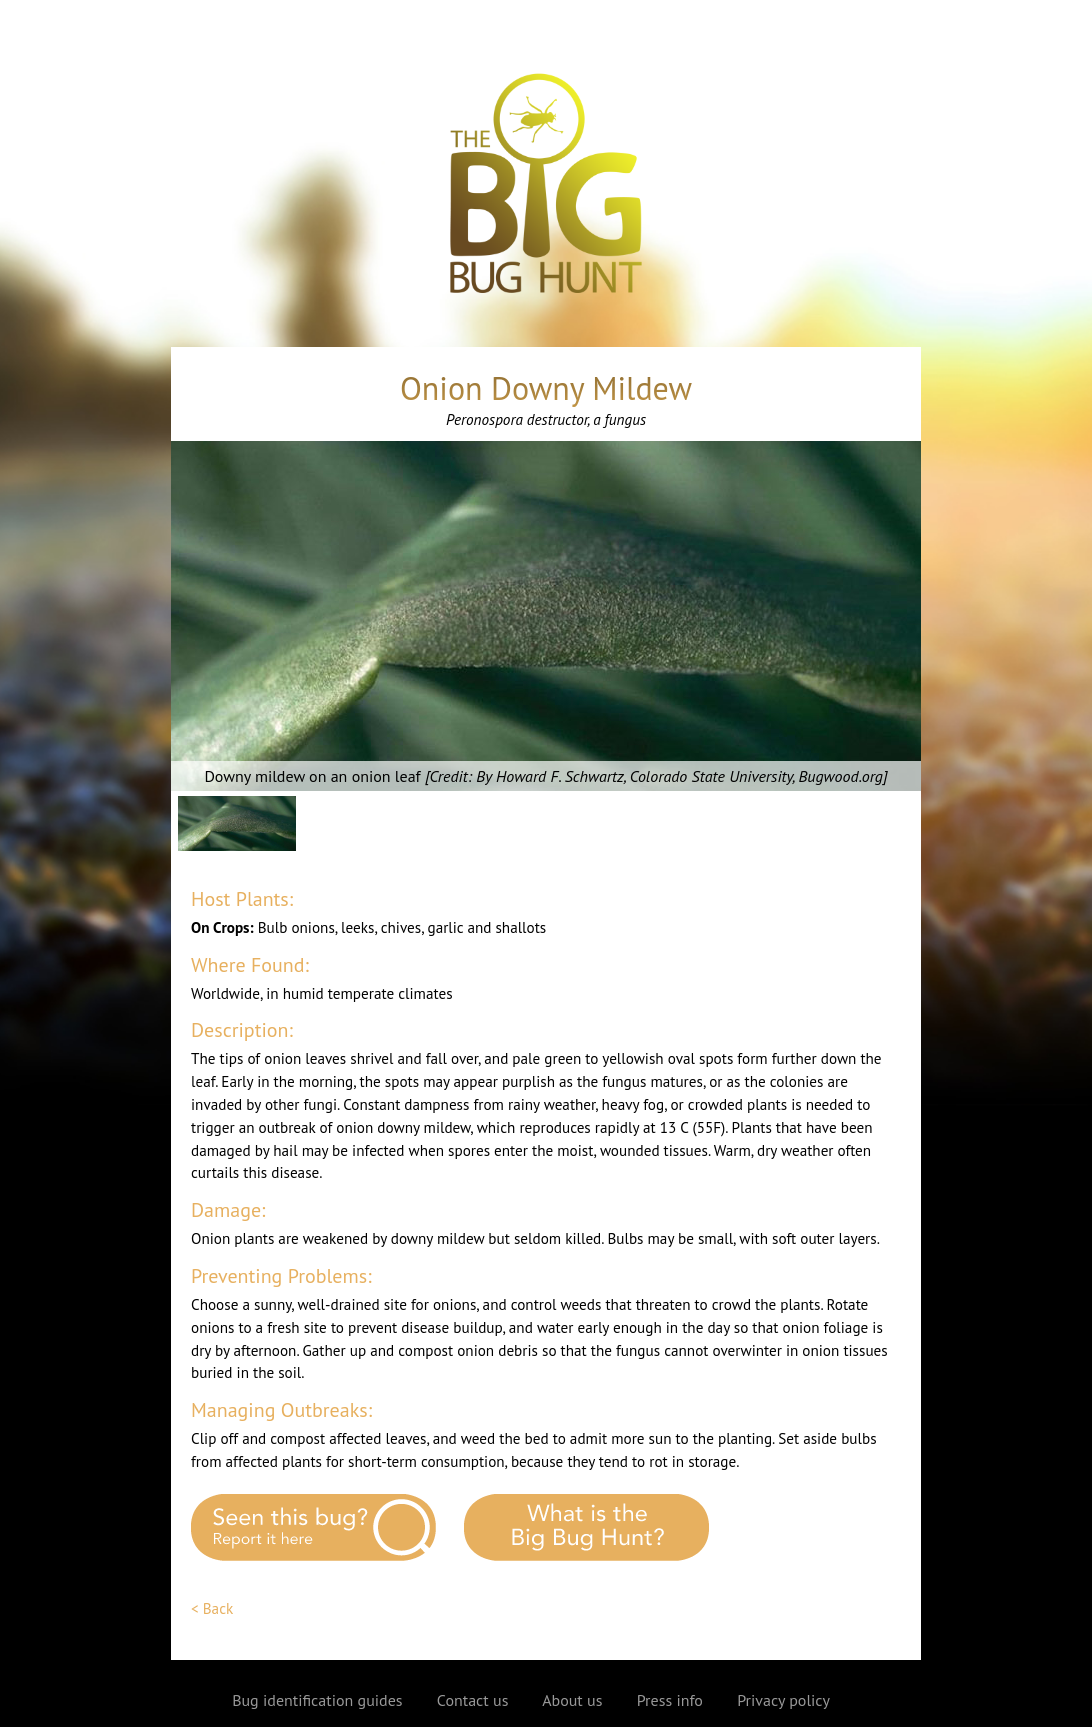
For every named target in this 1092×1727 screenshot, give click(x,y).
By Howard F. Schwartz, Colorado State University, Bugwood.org (679, 776)
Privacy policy (783, 1700)
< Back (212, 1608)
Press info (670, 1700)
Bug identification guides (317, 1700)
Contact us (473, 1700)
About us (572, 1700)
